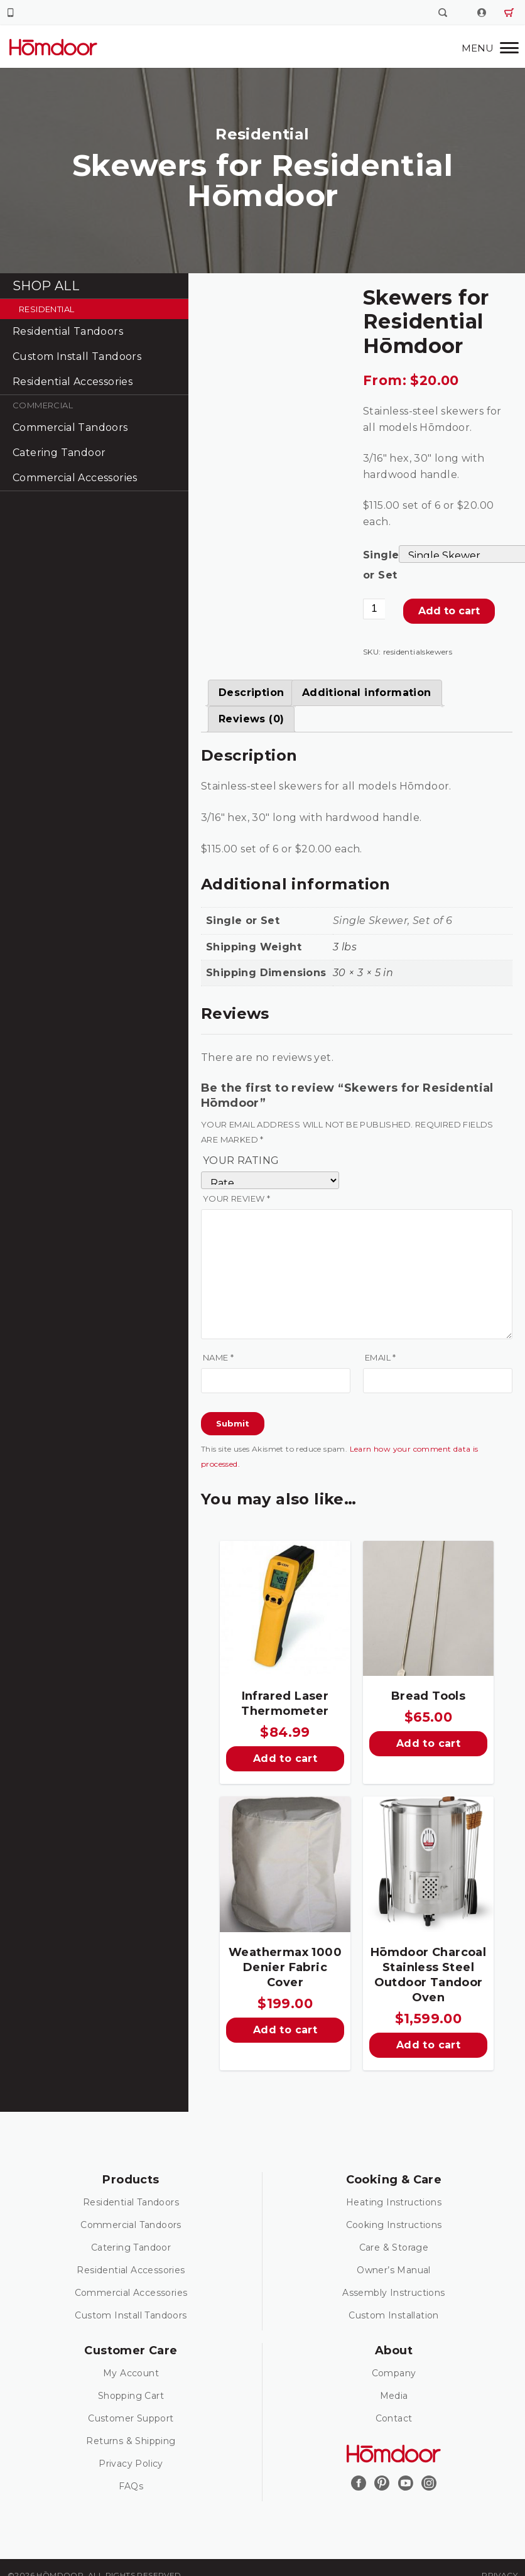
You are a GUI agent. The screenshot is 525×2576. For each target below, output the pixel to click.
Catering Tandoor (59, 453)
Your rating (241, 1160)
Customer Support (130, 2418)
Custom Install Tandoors (77, 356)
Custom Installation (394, 2315)
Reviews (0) (251, 719)
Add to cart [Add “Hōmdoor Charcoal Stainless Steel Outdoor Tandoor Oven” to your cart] (428, 2045)
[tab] (251, 693)
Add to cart (449, 611)
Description (251, 692)
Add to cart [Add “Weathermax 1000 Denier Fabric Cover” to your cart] (285, 2030)
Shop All (46, 285)
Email (380, 1357)
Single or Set (381, 565)
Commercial (43, 405)
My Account (131, 2373)
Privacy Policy (131, 2463)
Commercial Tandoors (70, 427)
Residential (46, 309)
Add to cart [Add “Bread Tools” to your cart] (428, 1743)
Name (218, 1357)
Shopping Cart (131, 2395)
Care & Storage (394, 2247)
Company (394, 2373)
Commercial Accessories (75, 478)
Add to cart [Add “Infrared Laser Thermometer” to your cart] (285, 1758)
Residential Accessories (73, 382)
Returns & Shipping (130, 2441)
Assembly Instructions (393, 2292)
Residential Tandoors (68, 331)
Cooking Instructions (394, 2225)
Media (394, 2395)
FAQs (131, 2486)
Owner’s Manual (394, 2270)
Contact (394, 2418)
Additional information (366, 692)
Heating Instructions (393, 2202)
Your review (236, 1198)
